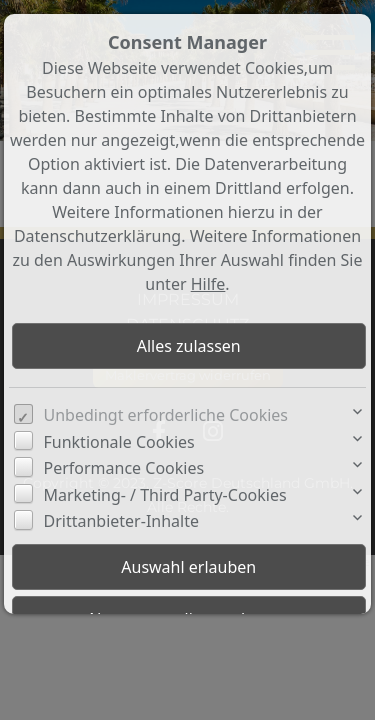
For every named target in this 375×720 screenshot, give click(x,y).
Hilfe (208, 284)
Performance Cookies (124, 468)
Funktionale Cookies (119, 442)
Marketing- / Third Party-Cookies (165, 495)
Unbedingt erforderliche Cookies (166, 415)
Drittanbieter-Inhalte (122, 521)
